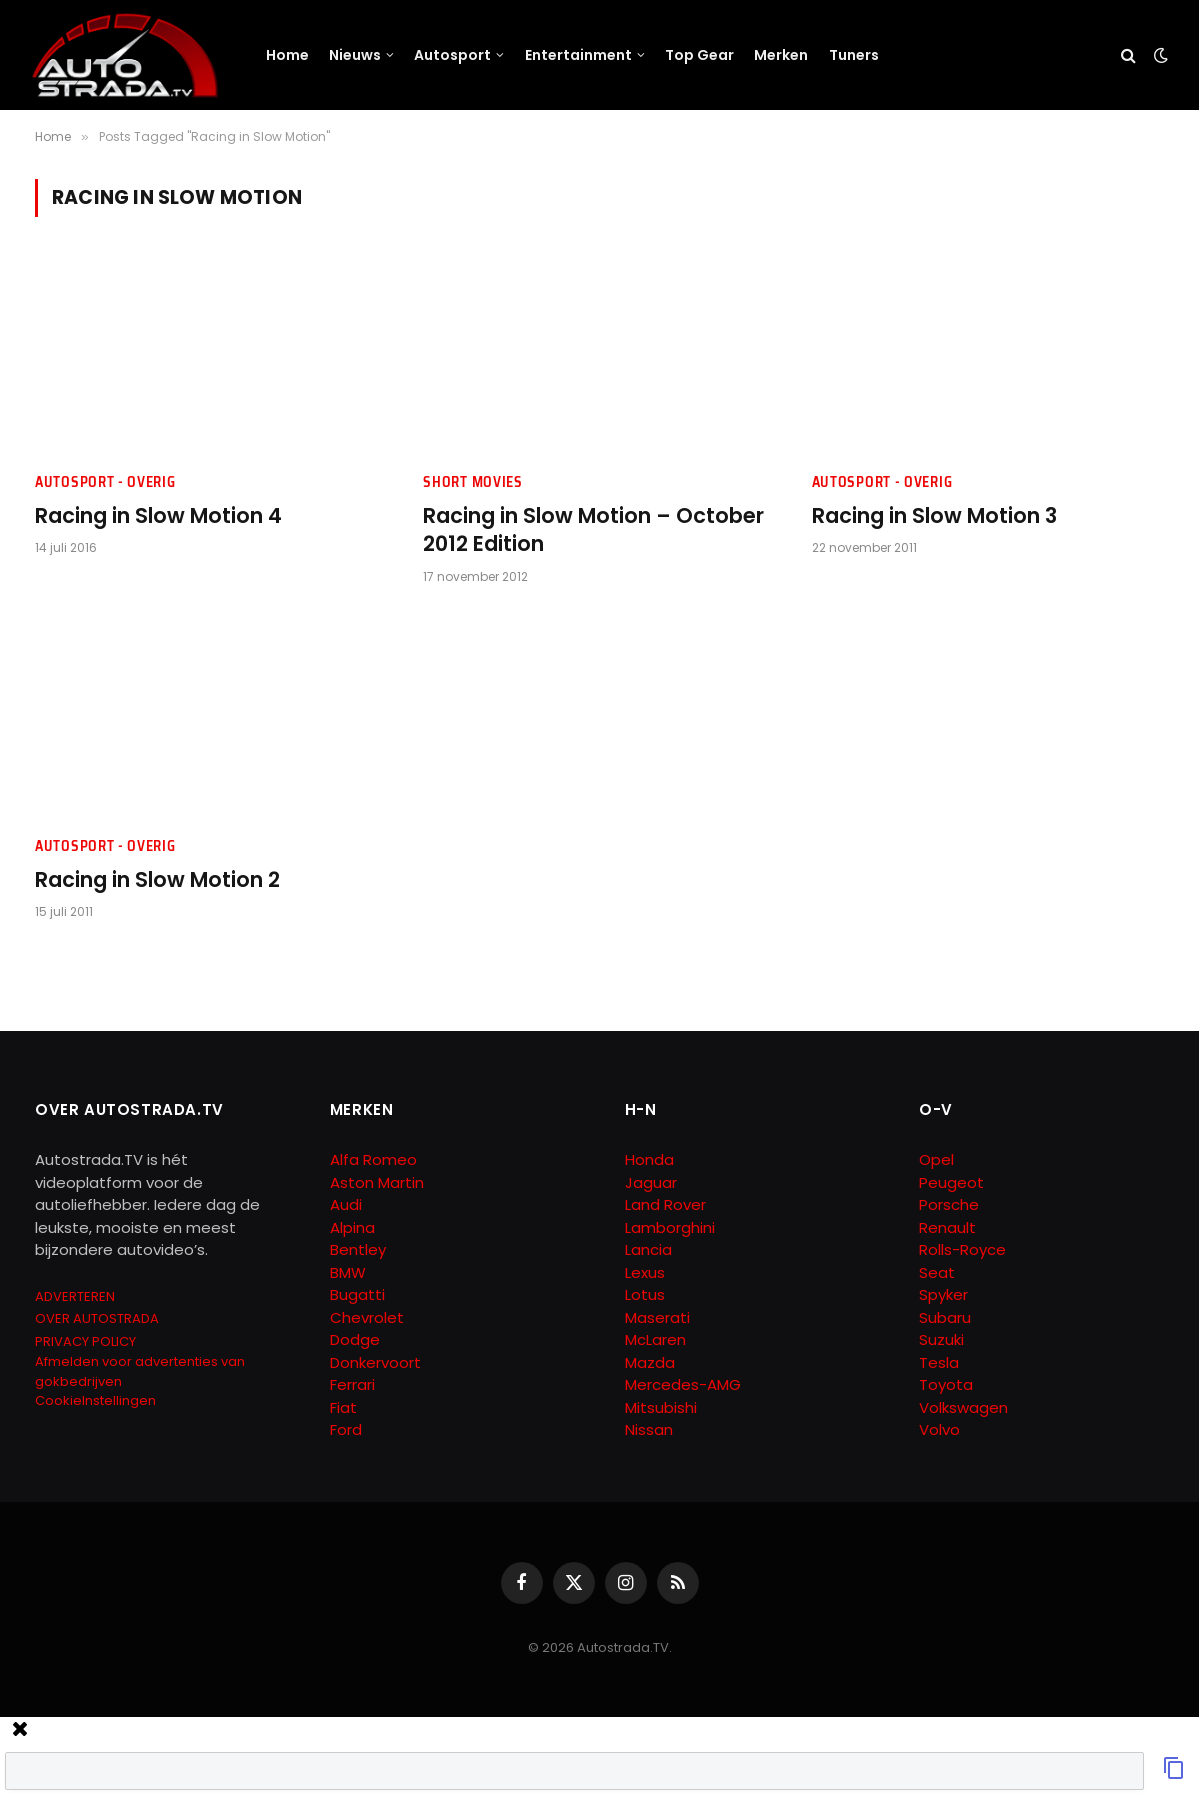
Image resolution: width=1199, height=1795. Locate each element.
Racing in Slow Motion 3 (934, 516)
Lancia (648, 1249)
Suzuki (941, 1339)
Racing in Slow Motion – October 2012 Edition (593, 530)
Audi (346, 1204)
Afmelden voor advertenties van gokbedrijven (140, 1371)
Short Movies (472, 482)
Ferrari (352, 1384)
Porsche (949, 1204)
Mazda (650, 1362)
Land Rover (665, 1204)
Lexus (645, 1272)
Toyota (946, 1384)
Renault (947, 1227)
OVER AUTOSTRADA (97, 1318)
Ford (346, 1429)
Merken (781, 55)
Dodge (355, 1339)
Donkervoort (375, 1362)
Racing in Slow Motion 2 (157, 880)
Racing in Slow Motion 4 (158, 516)
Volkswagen (963, 1407)
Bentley (358, 1249)
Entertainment (578, 55)
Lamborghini (670, 1227)
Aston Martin (377, 1182)
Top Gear (699, 55)
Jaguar (651, 1182)
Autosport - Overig (105, 482)
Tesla (939, 1362)
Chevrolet (367, 1317)
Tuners (854, 55)
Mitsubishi (661, 1407)
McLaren (655, 1339)
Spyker (943, 1294)
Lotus (645, 1294)
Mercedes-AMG (683, 1384)
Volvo (939, 1429)
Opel (936, 1159)
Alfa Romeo (375, 1159)
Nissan (649, 1429)
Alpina (352, 1227)
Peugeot (951, 1182)
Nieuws (355, 55)
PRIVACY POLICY (85, 1341)
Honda (649, 1159)
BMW (348, 1272)
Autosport (452, 55)
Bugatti (357, 1294)
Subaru (945, 1317)
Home (287, 55)
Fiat (343, 1407)
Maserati (657, 1317)
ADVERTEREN (75, 1296)
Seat (937, 1272)
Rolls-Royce (962, 1249)
